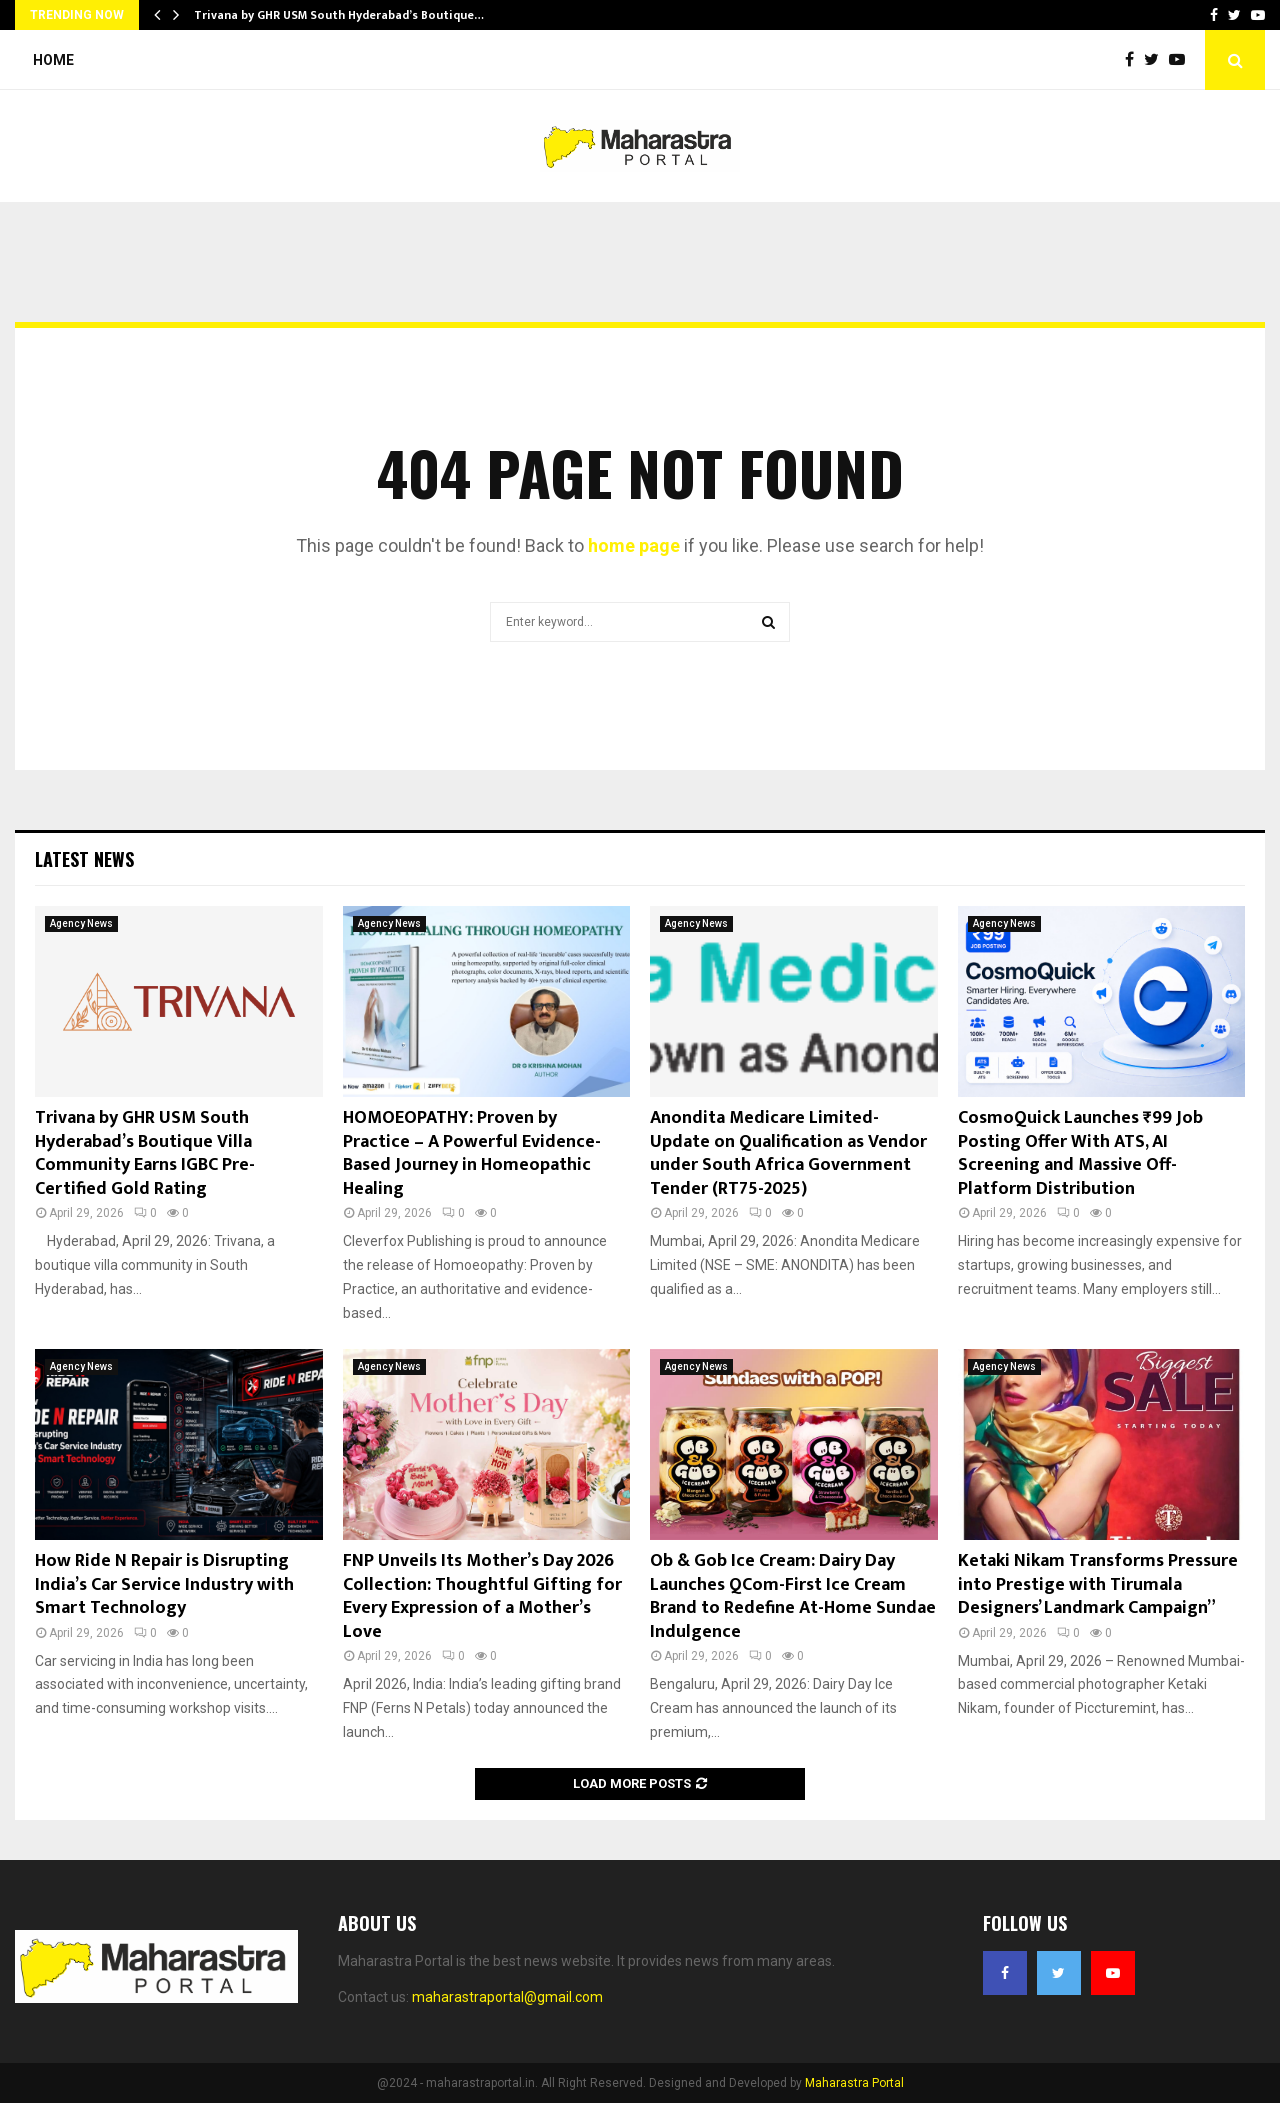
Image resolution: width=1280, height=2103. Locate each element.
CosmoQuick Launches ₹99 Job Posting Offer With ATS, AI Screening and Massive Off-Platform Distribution (1080, 1153)
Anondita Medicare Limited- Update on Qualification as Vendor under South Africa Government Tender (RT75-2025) (788, 1153)
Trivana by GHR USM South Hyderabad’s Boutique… (339, 15)
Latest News (84, 859)
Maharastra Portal (854, 2083)
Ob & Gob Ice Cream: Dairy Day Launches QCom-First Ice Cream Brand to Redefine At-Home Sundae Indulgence (793, 1596)
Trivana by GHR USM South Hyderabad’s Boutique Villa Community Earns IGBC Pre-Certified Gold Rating (145, 1153)
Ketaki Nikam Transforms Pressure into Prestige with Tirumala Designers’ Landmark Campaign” (1098, 1584)
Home (53, 60)
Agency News (81, 923)
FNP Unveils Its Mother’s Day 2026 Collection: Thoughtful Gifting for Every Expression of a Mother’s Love (482, 1596)
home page (634, 545)
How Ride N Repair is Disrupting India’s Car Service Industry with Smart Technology (164, 1584)
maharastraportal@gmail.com (507, 1997)
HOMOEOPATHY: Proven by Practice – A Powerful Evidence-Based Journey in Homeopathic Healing (472, 1153)
